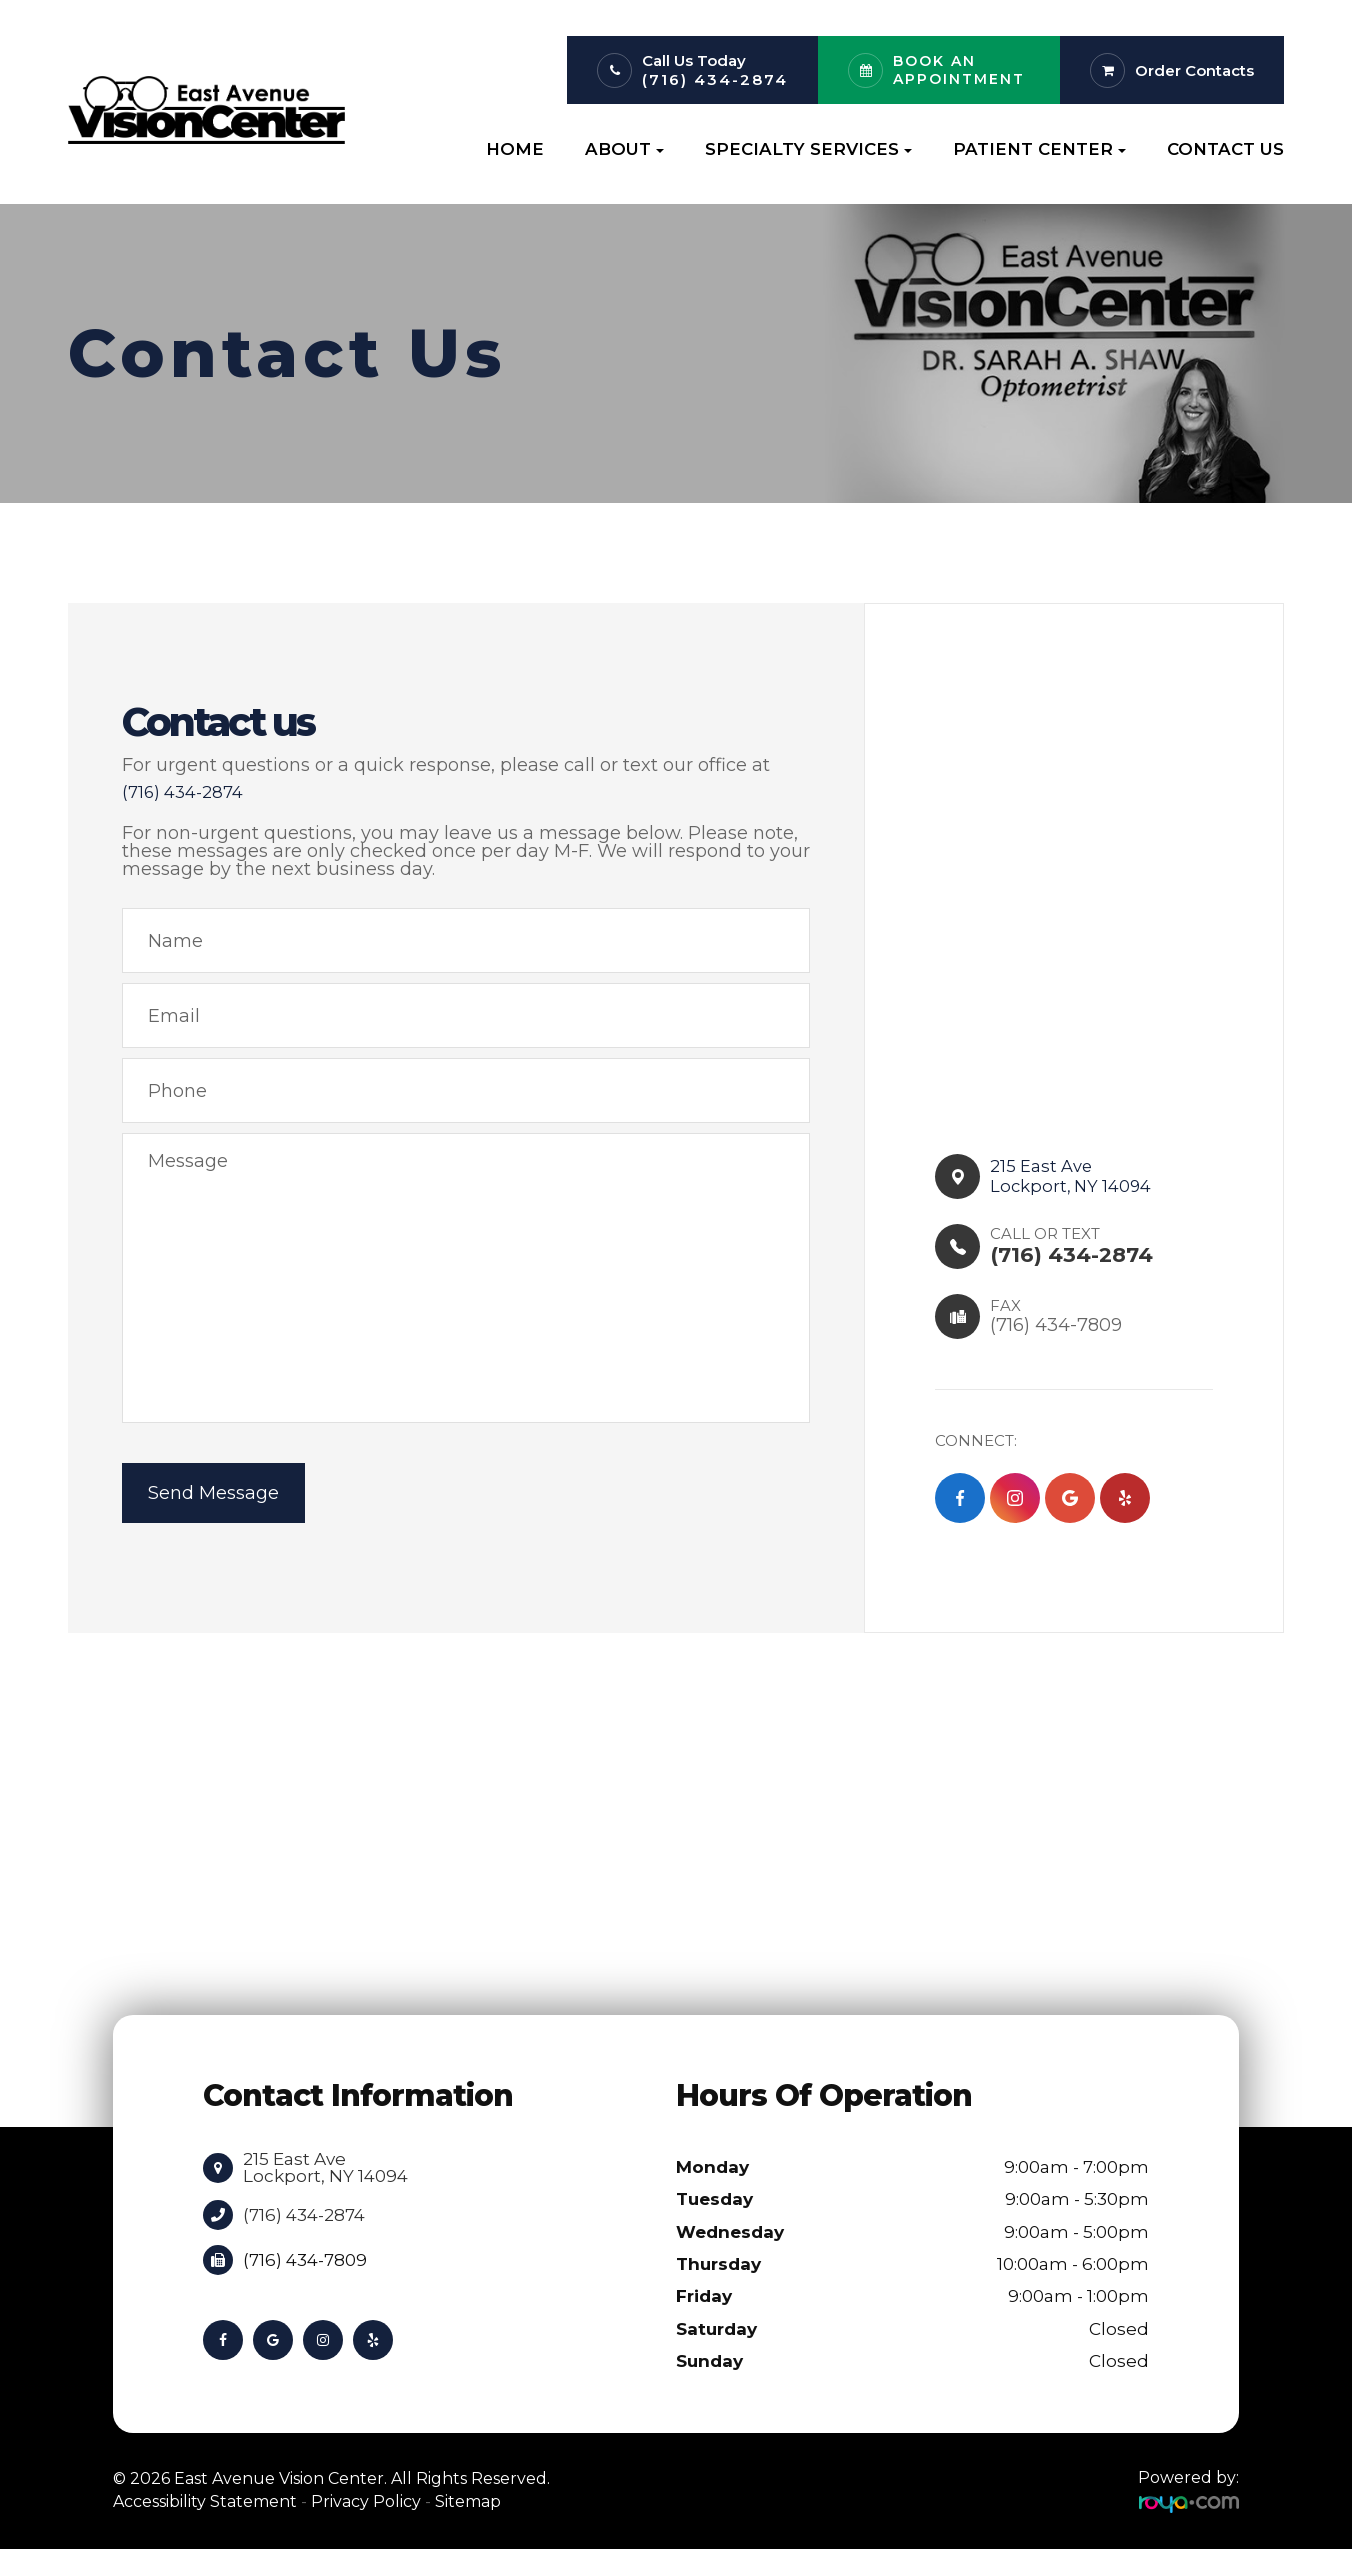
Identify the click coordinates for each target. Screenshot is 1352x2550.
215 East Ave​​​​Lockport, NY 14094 (1075, 1176)
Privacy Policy (366, 2501)
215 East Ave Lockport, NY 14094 (325, 2167)
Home (515, 149)
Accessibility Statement (205, 2501)
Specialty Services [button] (808, 149)
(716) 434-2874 (715, 79)
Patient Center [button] (1039, 149)
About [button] (624, 149)
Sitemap (468, 2501)
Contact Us (1225, 149)
